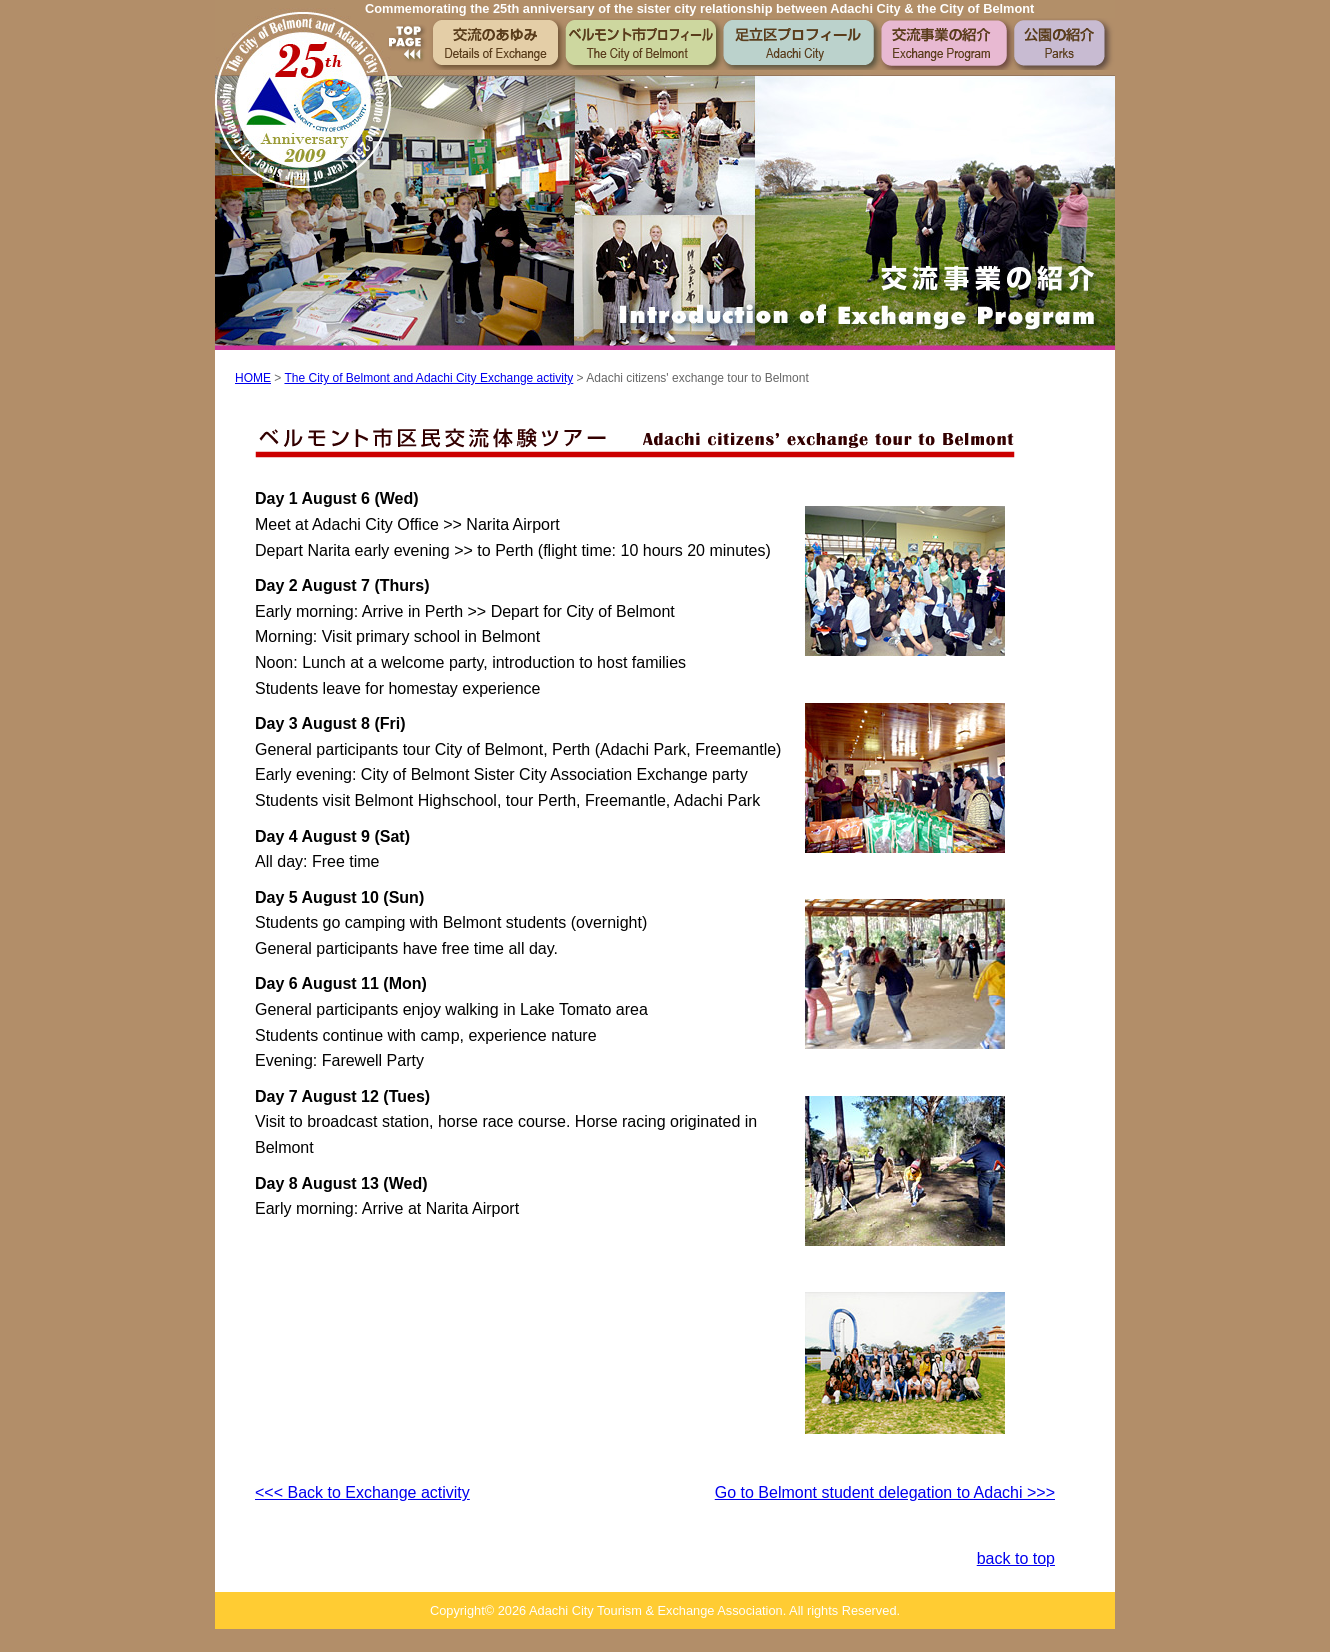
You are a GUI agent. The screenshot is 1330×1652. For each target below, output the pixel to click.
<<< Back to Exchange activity (362, 1492)
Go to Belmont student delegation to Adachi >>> (885, 1492)
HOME (253, 378)
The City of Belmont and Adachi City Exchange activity (428, 378)
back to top (1016, 1558)
